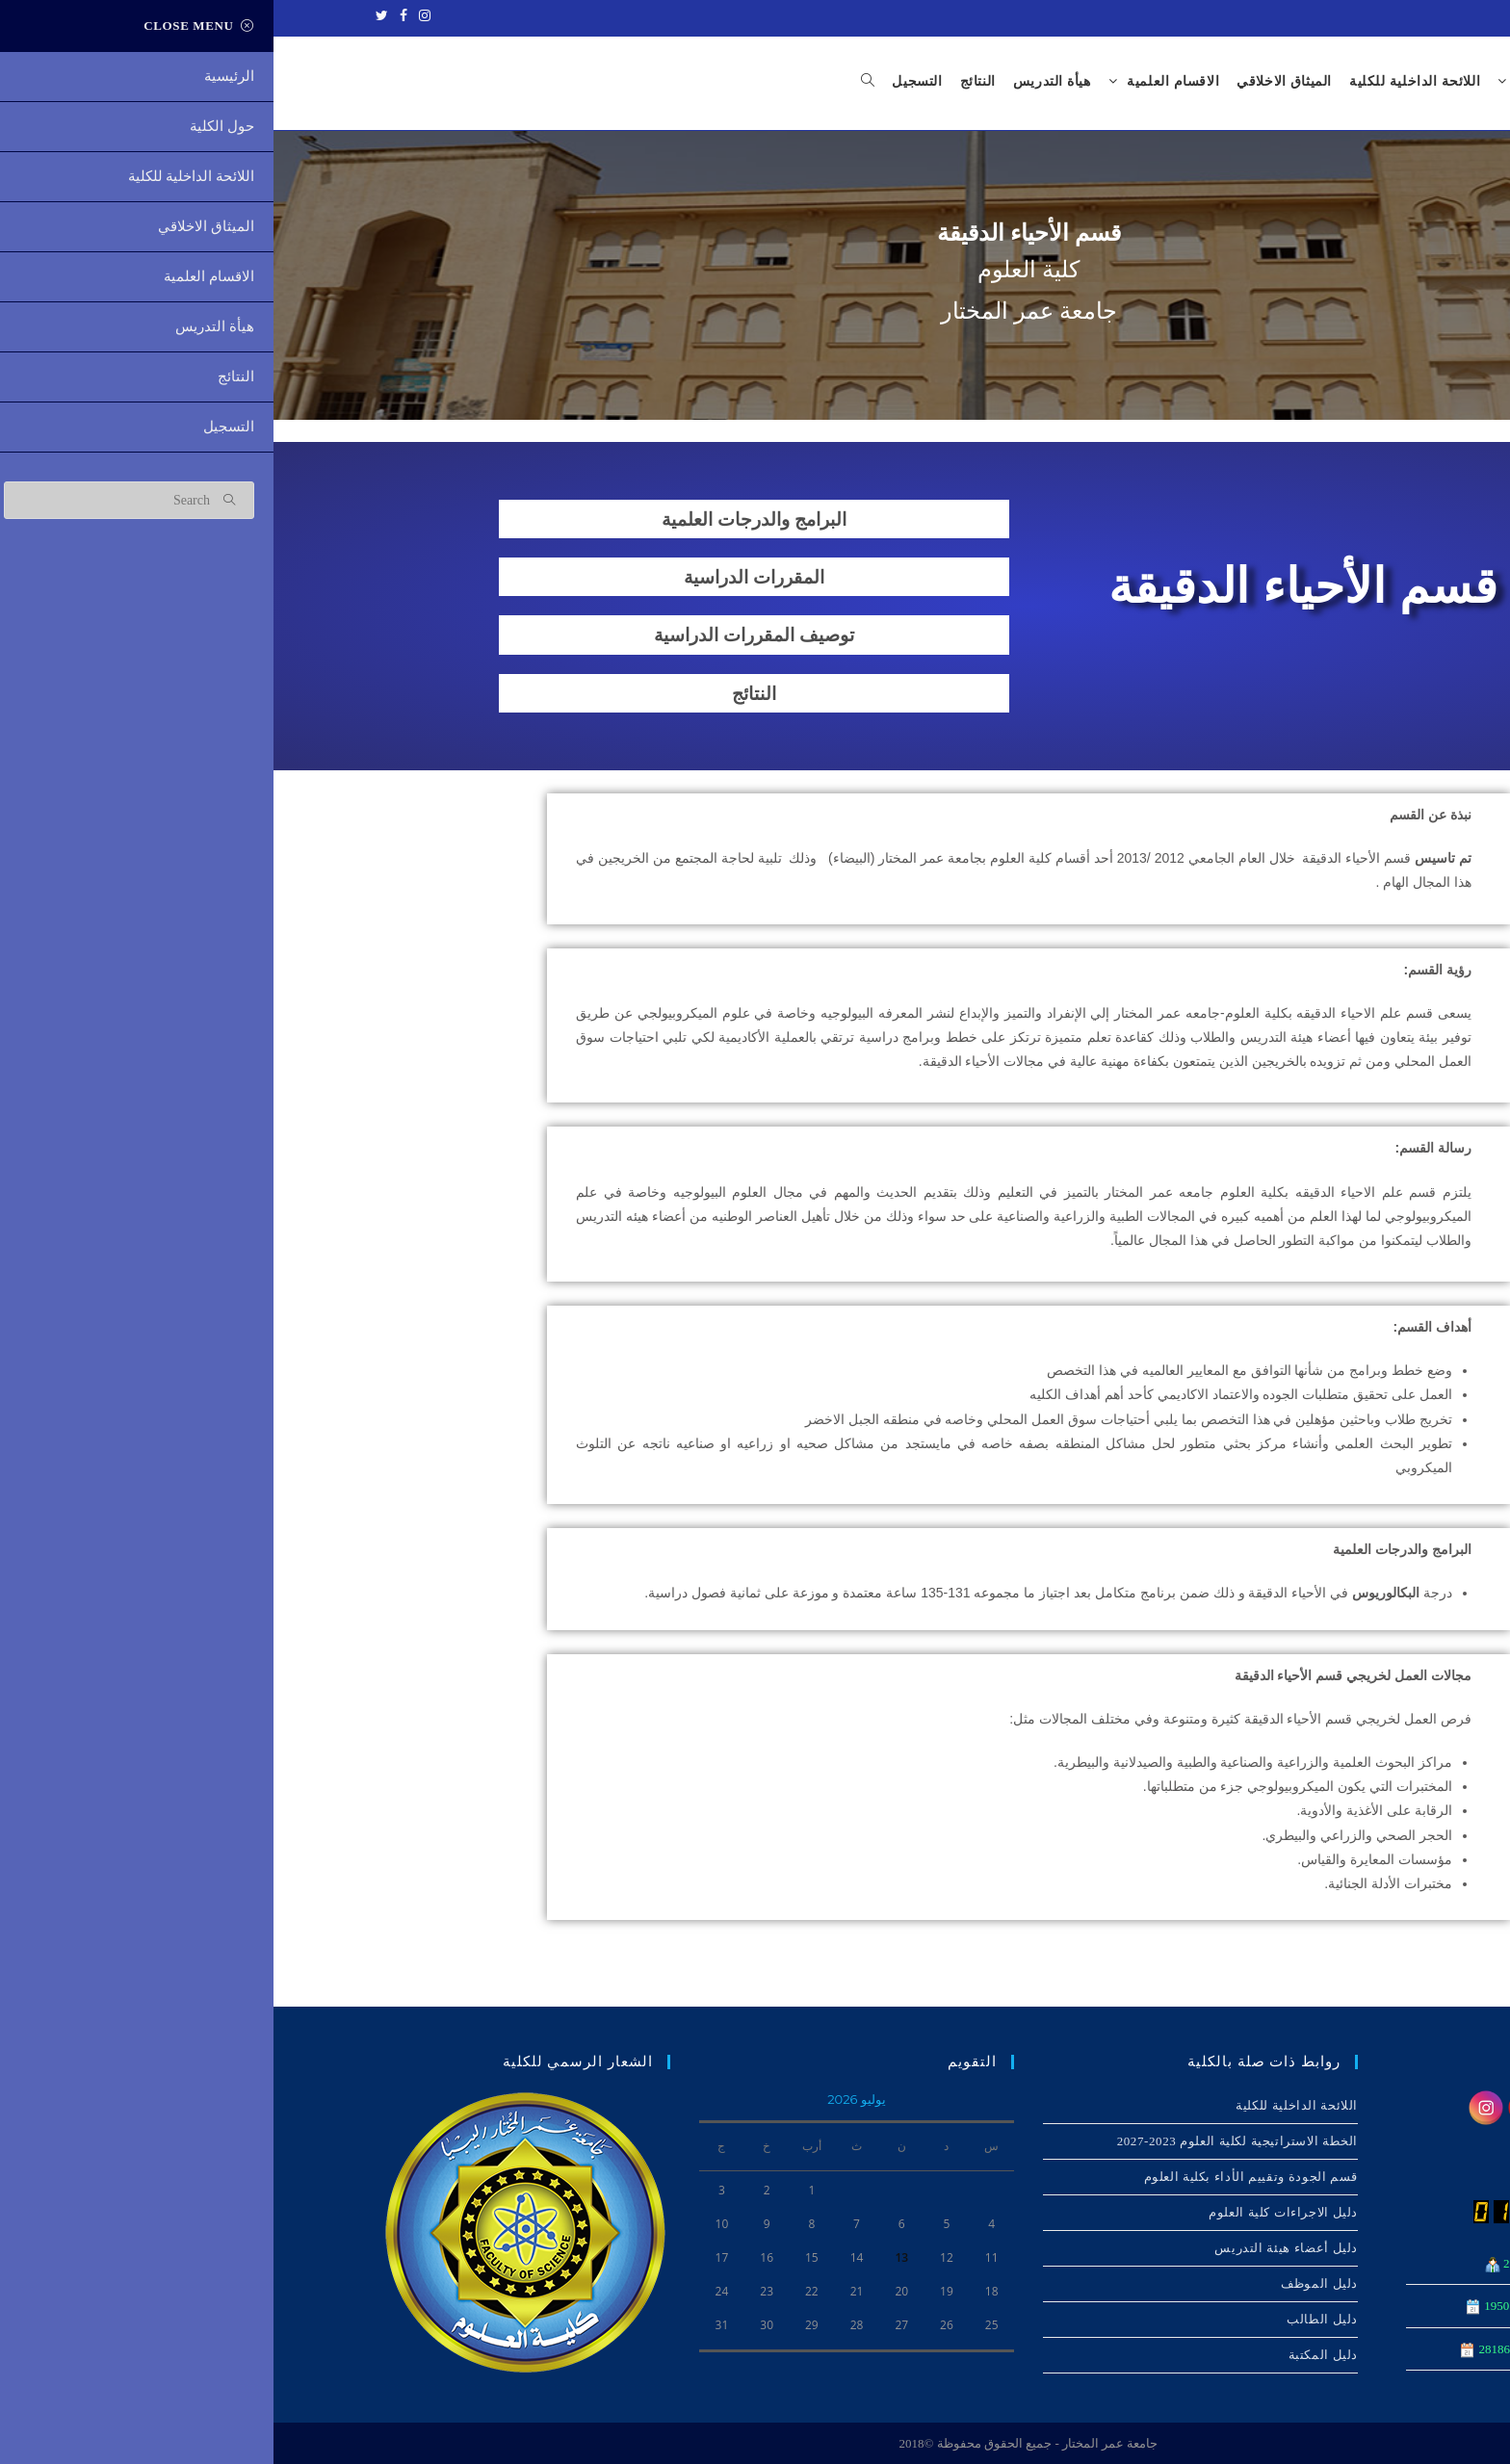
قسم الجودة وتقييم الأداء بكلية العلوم (977, 2176)
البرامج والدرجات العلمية (480, 520)
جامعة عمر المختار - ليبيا (1388, 16)
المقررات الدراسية (481, 577)
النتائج (481, 693)
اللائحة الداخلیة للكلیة (1023, 2105)
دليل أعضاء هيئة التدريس (1012, 2248)
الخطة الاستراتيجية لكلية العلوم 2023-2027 (964, 2141)
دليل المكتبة (1049, 2354)
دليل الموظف (1045, 2283)
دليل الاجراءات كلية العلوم (1009, 2212)
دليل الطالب (1048, 2319)
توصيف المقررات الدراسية (480, 635)
